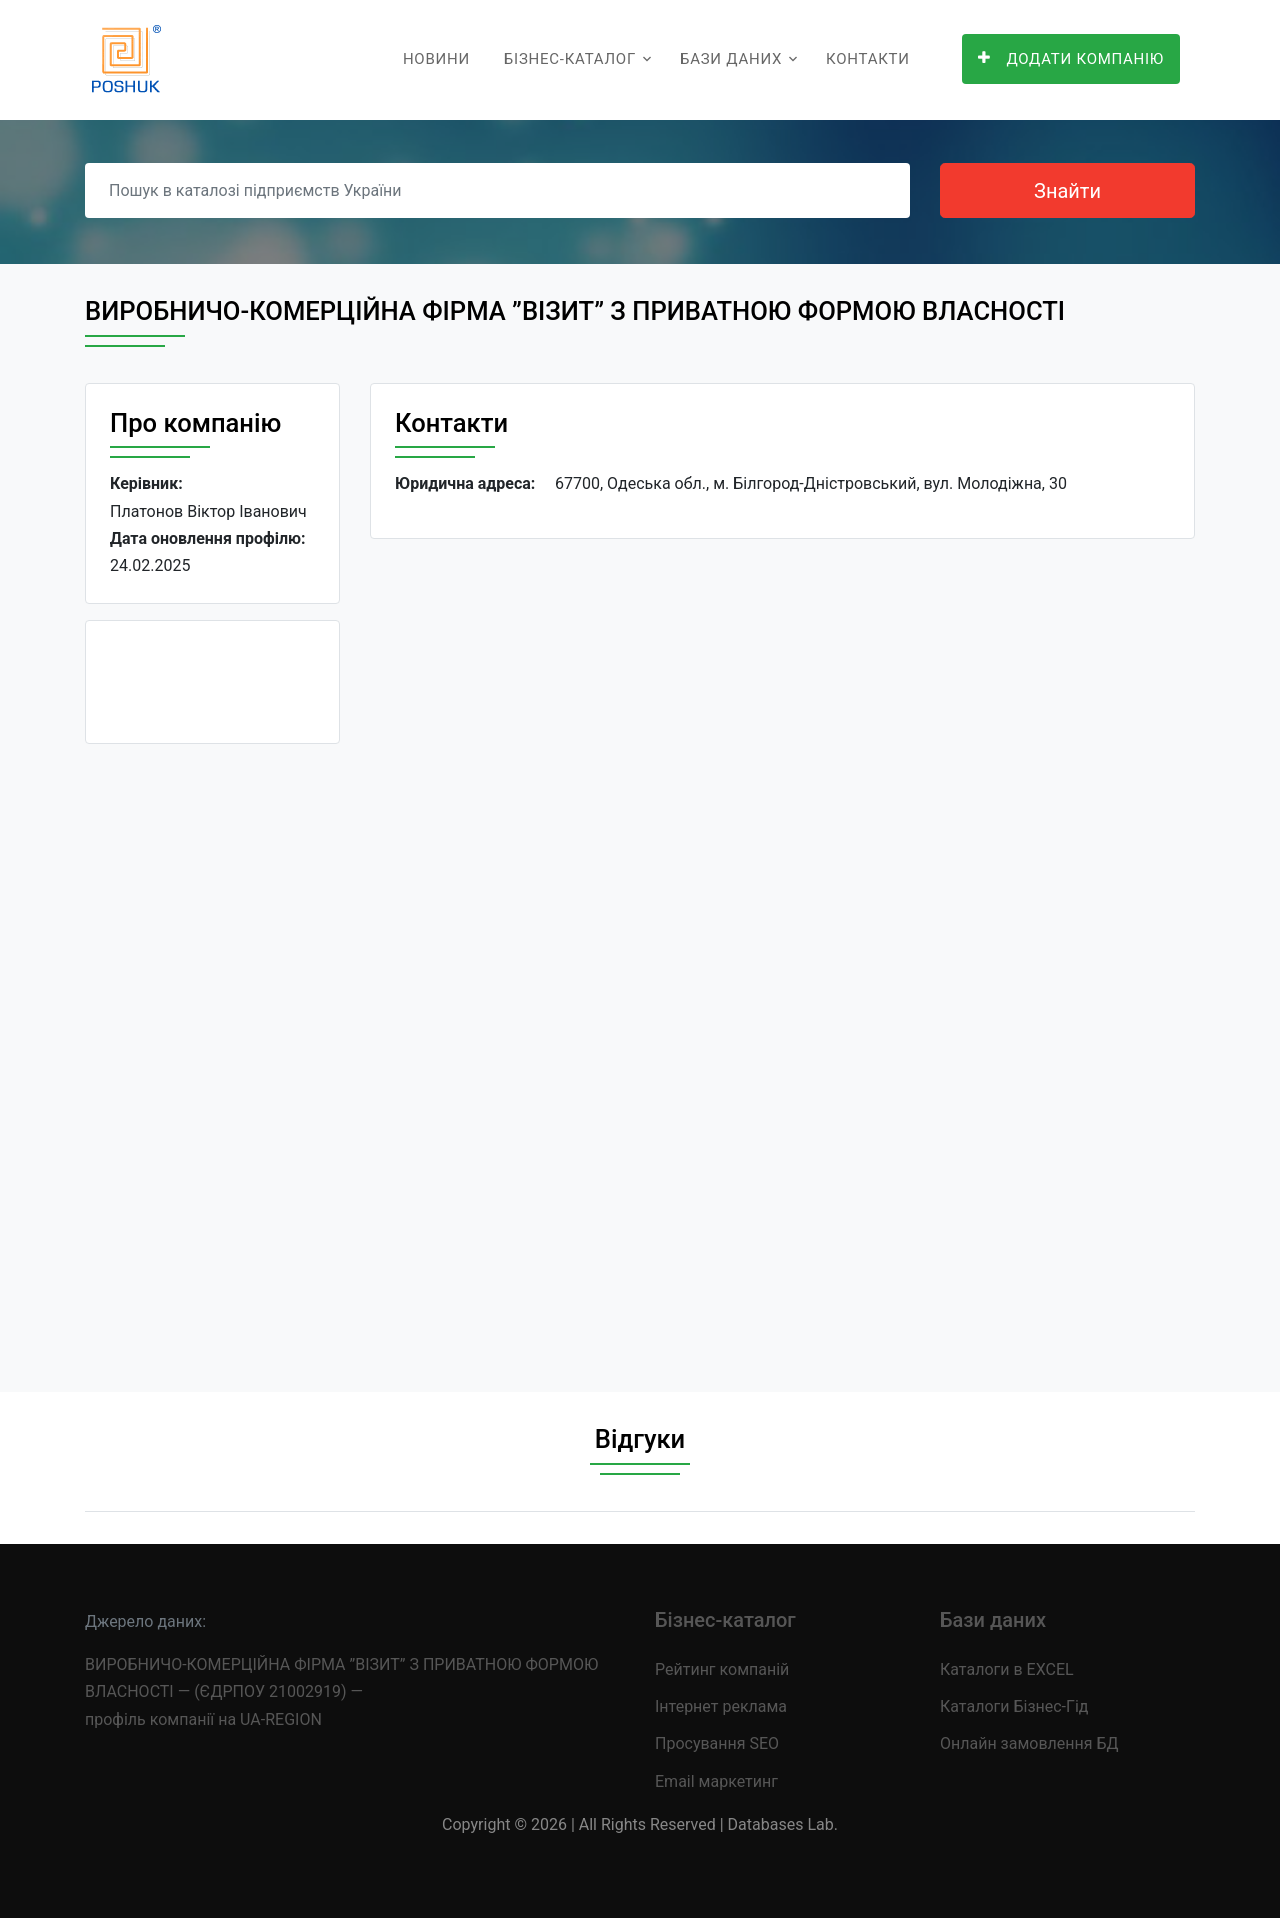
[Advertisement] (212, 1060)
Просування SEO (717, 1743)
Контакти (868, 59)
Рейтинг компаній (722, 1669)
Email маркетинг (716, 1781)
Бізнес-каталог (570, 59)
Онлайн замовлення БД (1029, 1743)
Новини (436, 59)
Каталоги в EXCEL (1007, 1669)
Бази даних (731, 59)
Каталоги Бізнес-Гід (1014, 1706)
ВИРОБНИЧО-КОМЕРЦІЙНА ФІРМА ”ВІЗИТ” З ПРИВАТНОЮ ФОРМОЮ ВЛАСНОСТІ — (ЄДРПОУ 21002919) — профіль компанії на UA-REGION (341, 1691)
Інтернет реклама (721, 1706)
